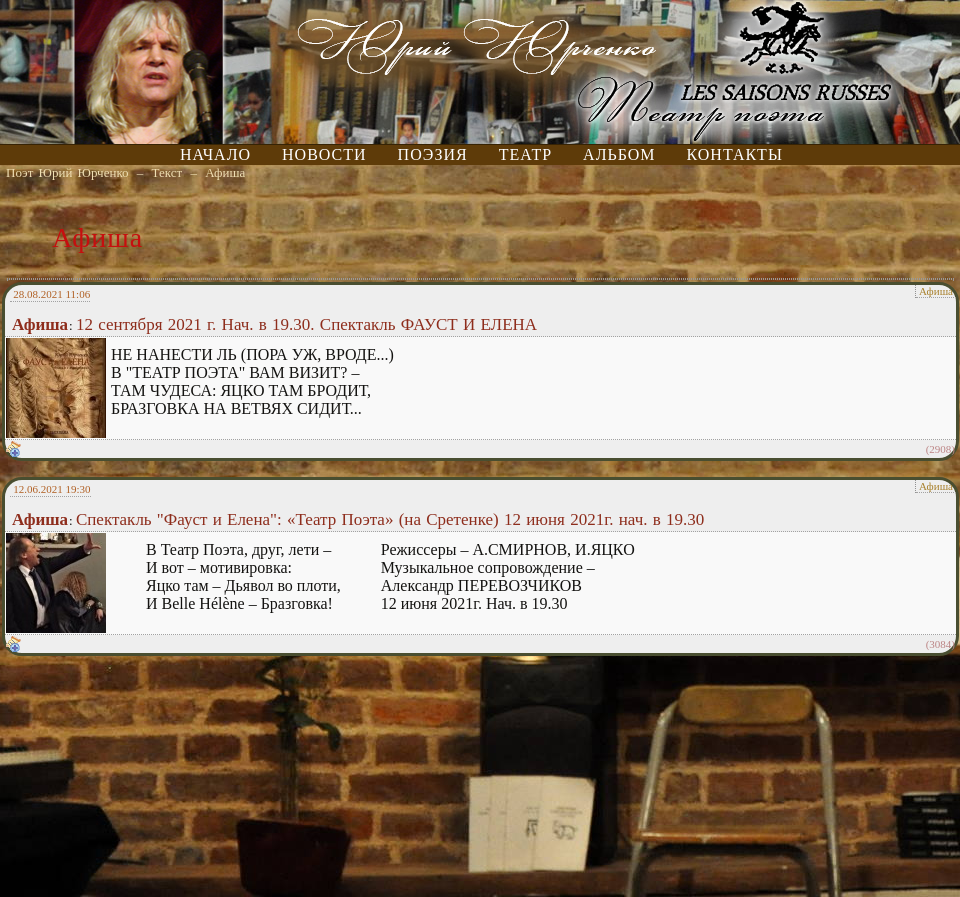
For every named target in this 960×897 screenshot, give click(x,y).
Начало (215, 154)
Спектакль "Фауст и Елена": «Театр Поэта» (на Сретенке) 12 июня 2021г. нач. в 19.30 (390, 519)
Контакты (735, 154)
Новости (324, 154)
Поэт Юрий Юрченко (67, 172)
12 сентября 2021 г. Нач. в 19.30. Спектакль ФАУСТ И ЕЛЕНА (306, 324)
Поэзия (433, 154)
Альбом (619, 154)
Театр (525, 154)
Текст (167, 172)
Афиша (225, 172)
